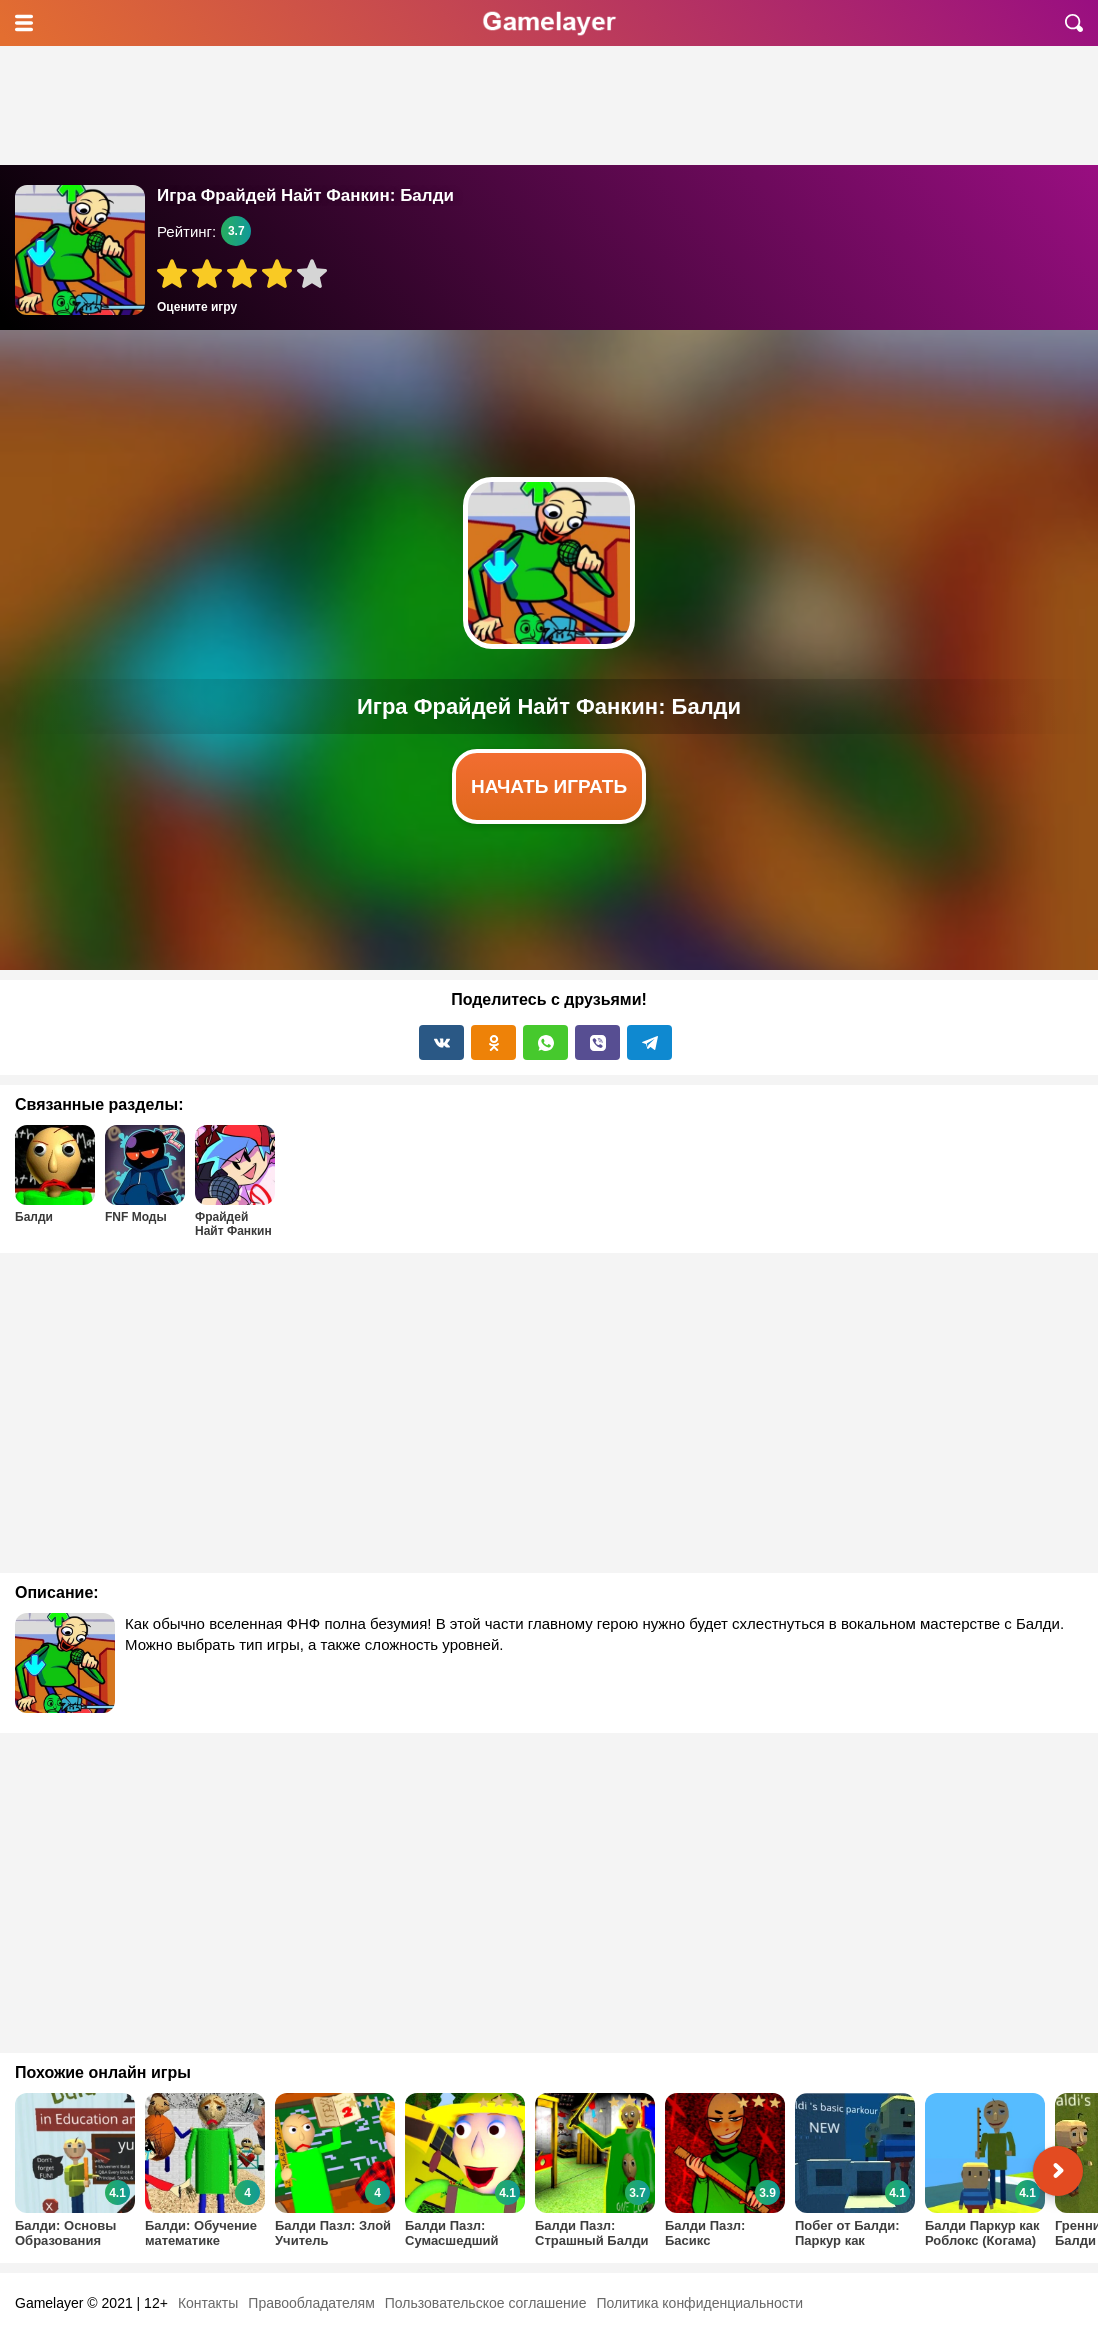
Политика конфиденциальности (699, 2303)
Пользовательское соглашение (486, 2303)
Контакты (208, 2303)
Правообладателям (311, 2303)
